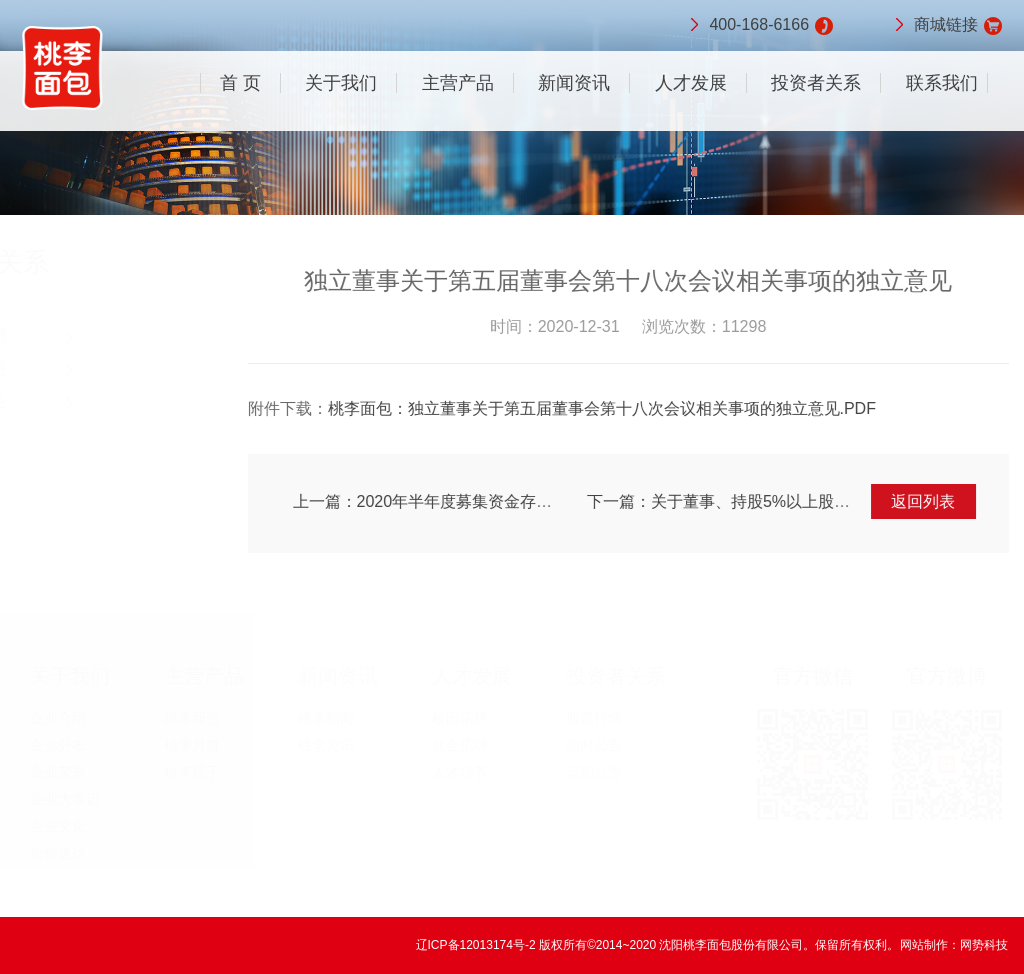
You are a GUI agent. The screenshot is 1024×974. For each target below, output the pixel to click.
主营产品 (458, 83)
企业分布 (58, 745)
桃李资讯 (326, 745)
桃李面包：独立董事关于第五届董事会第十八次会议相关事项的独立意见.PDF (604, 408)
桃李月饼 (192, 745)
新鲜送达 (58, 853)
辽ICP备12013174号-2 (477, 945)
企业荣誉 (58, 772)
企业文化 (58, 826)
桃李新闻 (326, 718)
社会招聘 (460, 745)
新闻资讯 (574, 83)
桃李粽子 (192, 772)
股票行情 (70, 335)
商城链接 (946, 26)
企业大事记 (65, 799)
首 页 (240, 83)
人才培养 (460, 772)
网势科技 (984, 945)
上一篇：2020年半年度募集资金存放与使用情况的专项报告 (505, 501)
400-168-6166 (759, 26)
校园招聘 (460, 718)
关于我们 (341, 83)
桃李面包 (192, 718)
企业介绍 (58, 718)
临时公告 (70, 368)
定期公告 (70, 401)
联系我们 (942, 83)
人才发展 (691, 83)
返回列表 (926, 501)
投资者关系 (816, 83)
